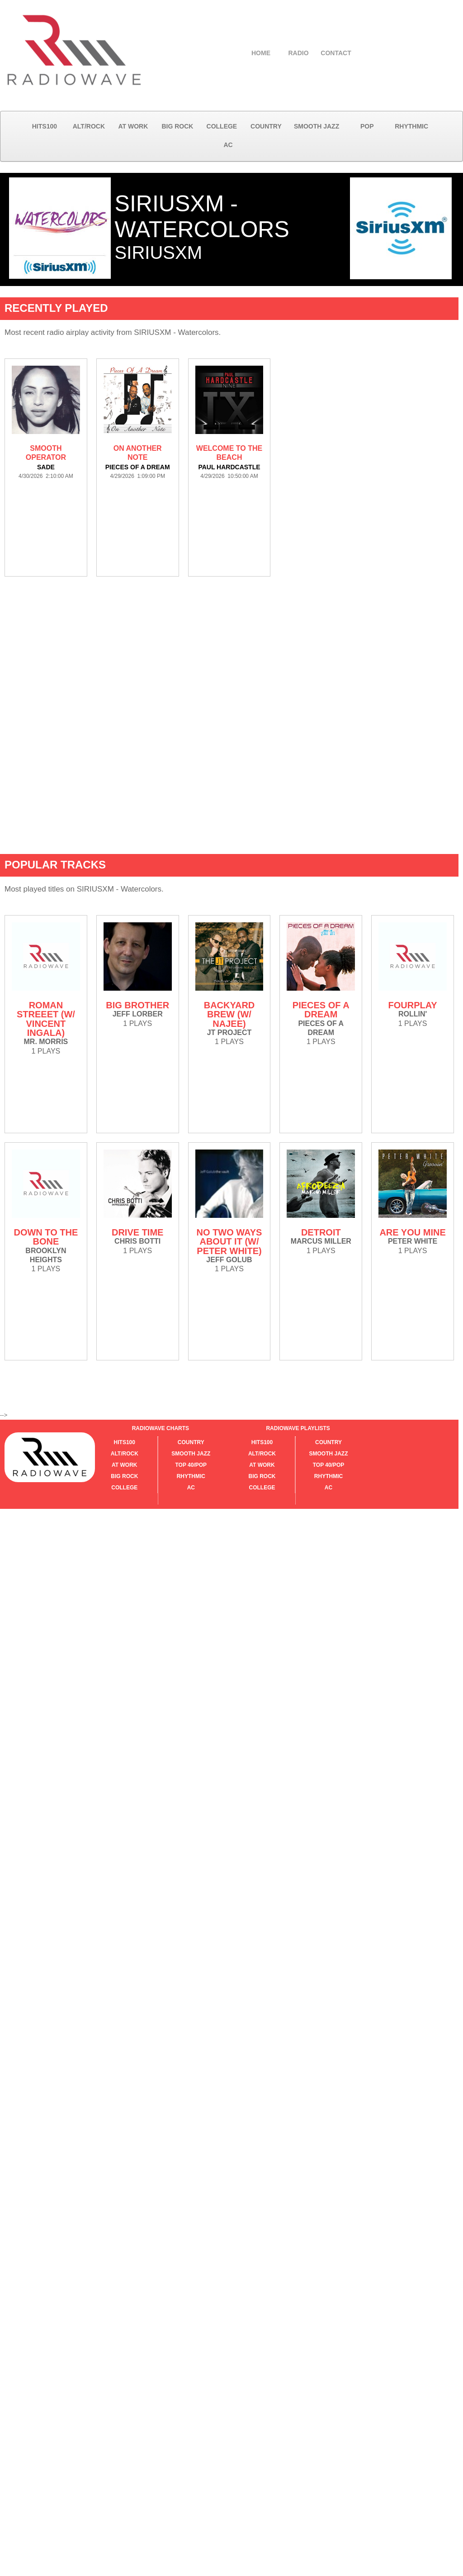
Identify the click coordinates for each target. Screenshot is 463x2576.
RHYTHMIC (411, 126)
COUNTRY (266, 126)
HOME (260, 53)
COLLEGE (222, 126)
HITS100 (44, 126)
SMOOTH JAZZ (316, 126)
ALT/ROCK (89, 126)
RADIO (298, 53)
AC (227, 144)
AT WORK (133, 126)
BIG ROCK (177, 126)
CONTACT (336, 53)
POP (367, 126)
